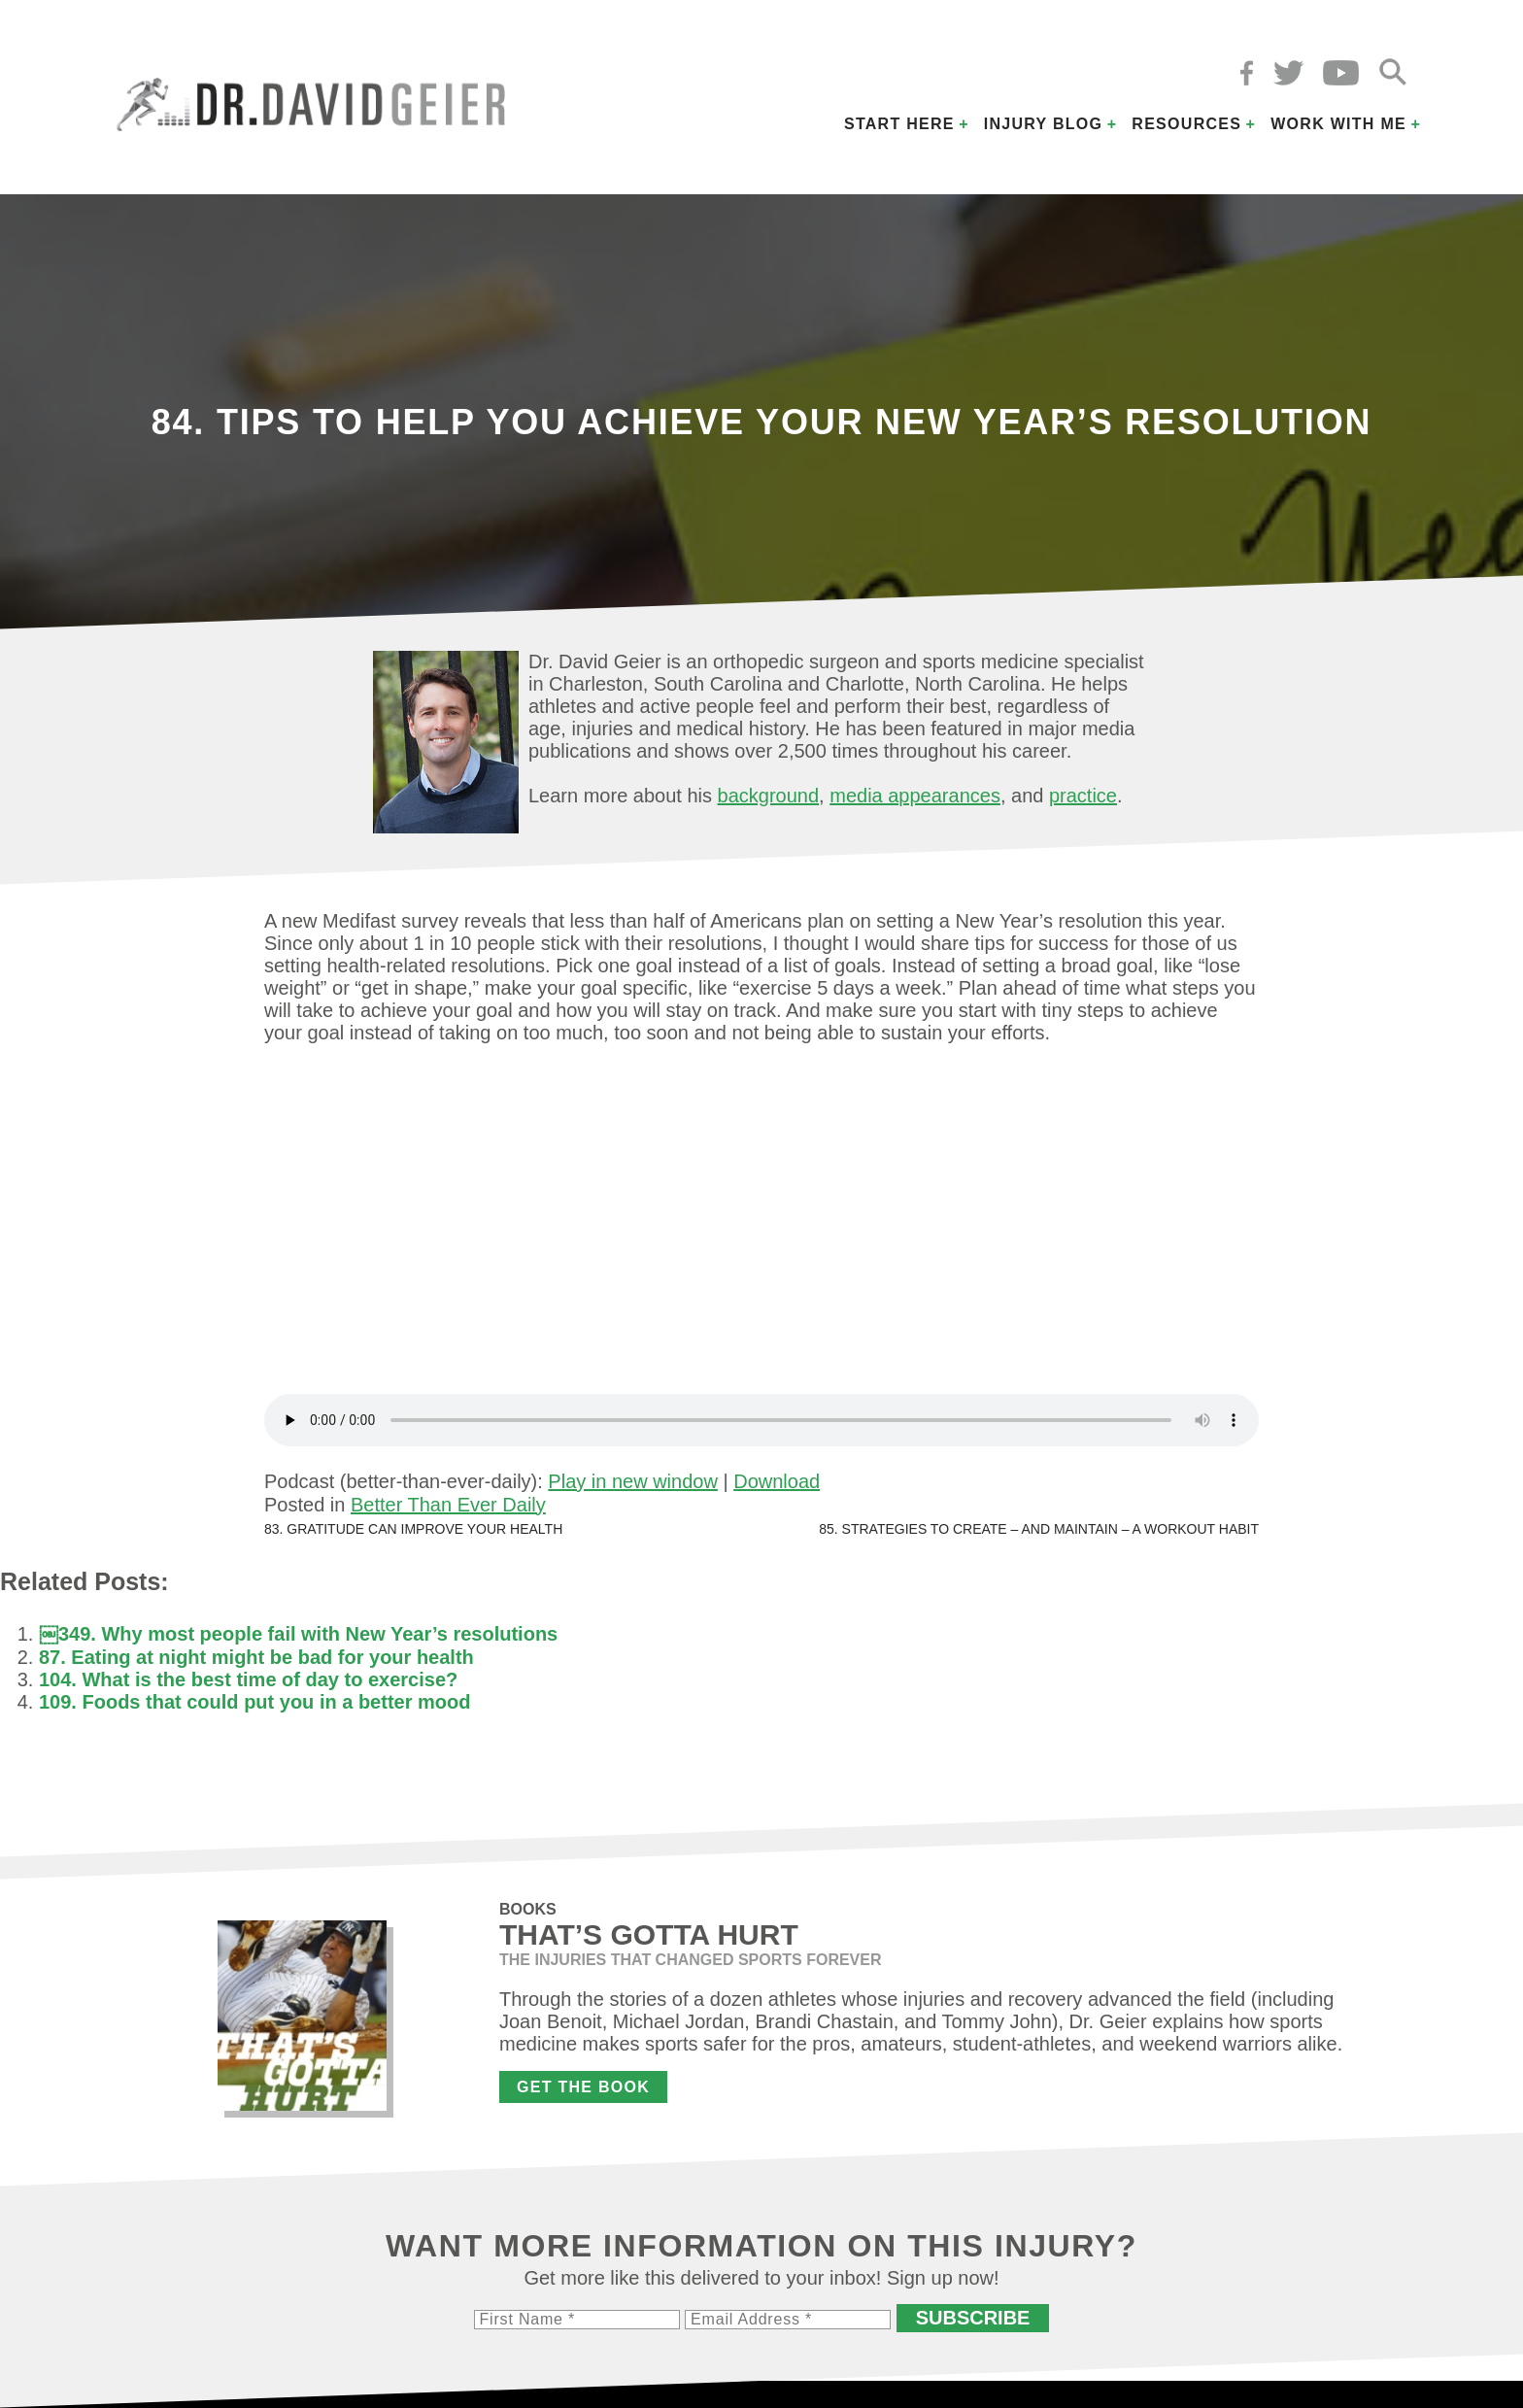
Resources (1186, 124)
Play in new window (633, 1481)
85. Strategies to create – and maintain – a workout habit (1039, 1529)
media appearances (914, 795)
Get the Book (583, 2087)
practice (1083, 795)
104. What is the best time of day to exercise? (248, 1679)
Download (776, 1481)
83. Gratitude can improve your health (413, 1529)
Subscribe (973, 2317)
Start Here (899, 124)
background (769, 795)
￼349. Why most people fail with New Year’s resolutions (298, 1634)
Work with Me (1338, 124)
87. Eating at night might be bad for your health (256, 1657)
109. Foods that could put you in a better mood (254, 1702)
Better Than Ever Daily (448, 1504)
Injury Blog (1043, 124)
